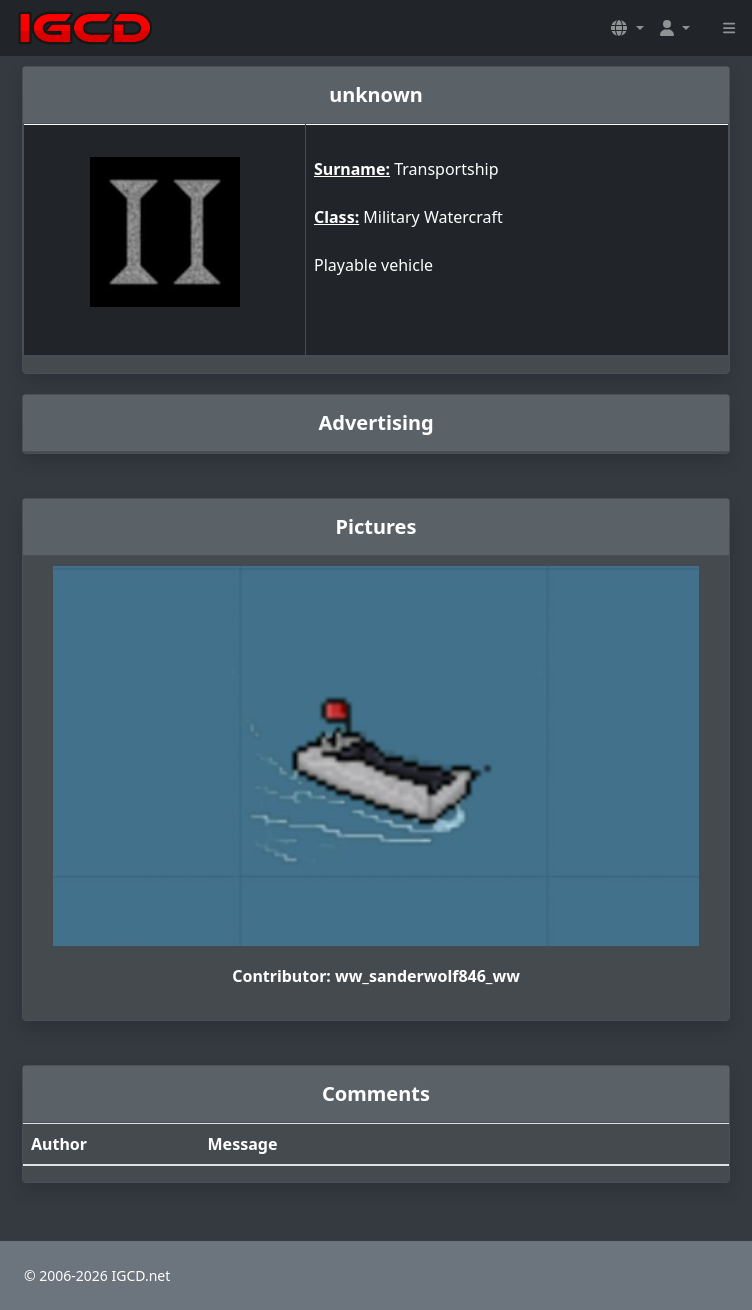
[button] (627, 28)
